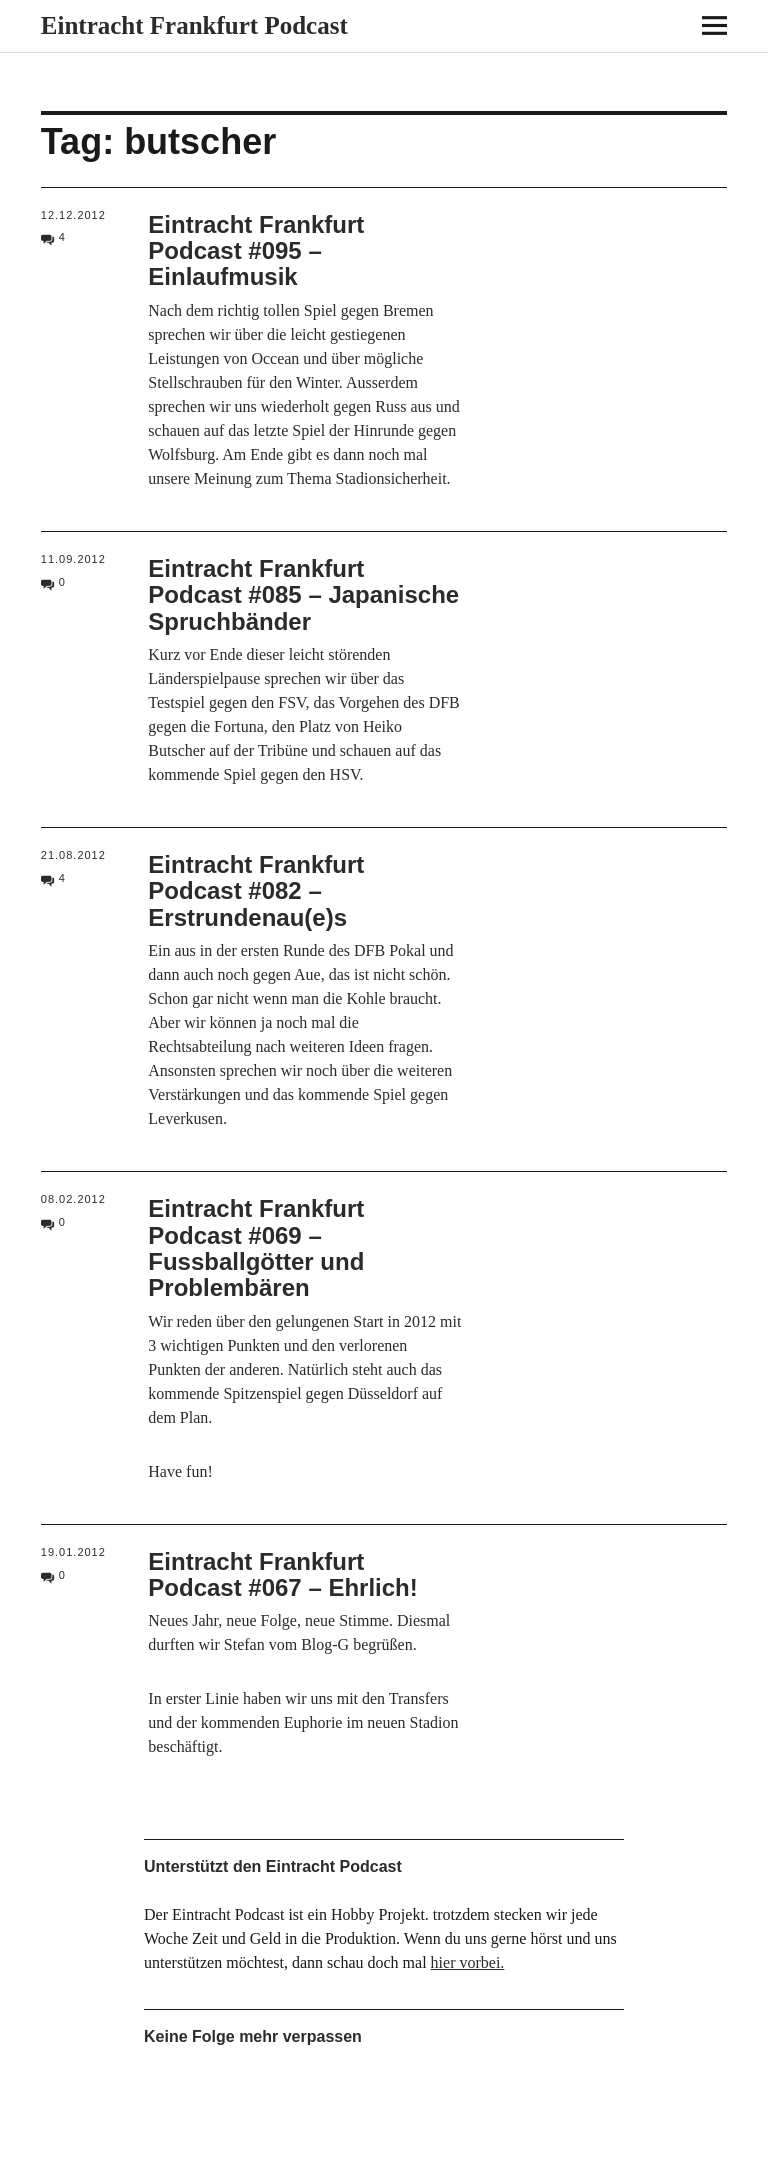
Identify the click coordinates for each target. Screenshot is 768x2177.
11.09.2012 (73, 559)
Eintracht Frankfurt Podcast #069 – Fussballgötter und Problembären (256, 1248)
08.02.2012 (73, 1199)
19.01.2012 (73, 1552)
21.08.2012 (73, 855)
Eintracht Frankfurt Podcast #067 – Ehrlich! (282, 1574)
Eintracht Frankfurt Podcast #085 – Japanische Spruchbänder (303, 595)
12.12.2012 (73, 215)
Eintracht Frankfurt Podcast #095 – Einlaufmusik (256, 251)
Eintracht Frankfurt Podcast (194, 25)
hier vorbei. (468, 1962)
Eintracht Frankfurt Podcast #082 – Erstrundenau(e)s (256, 891)
